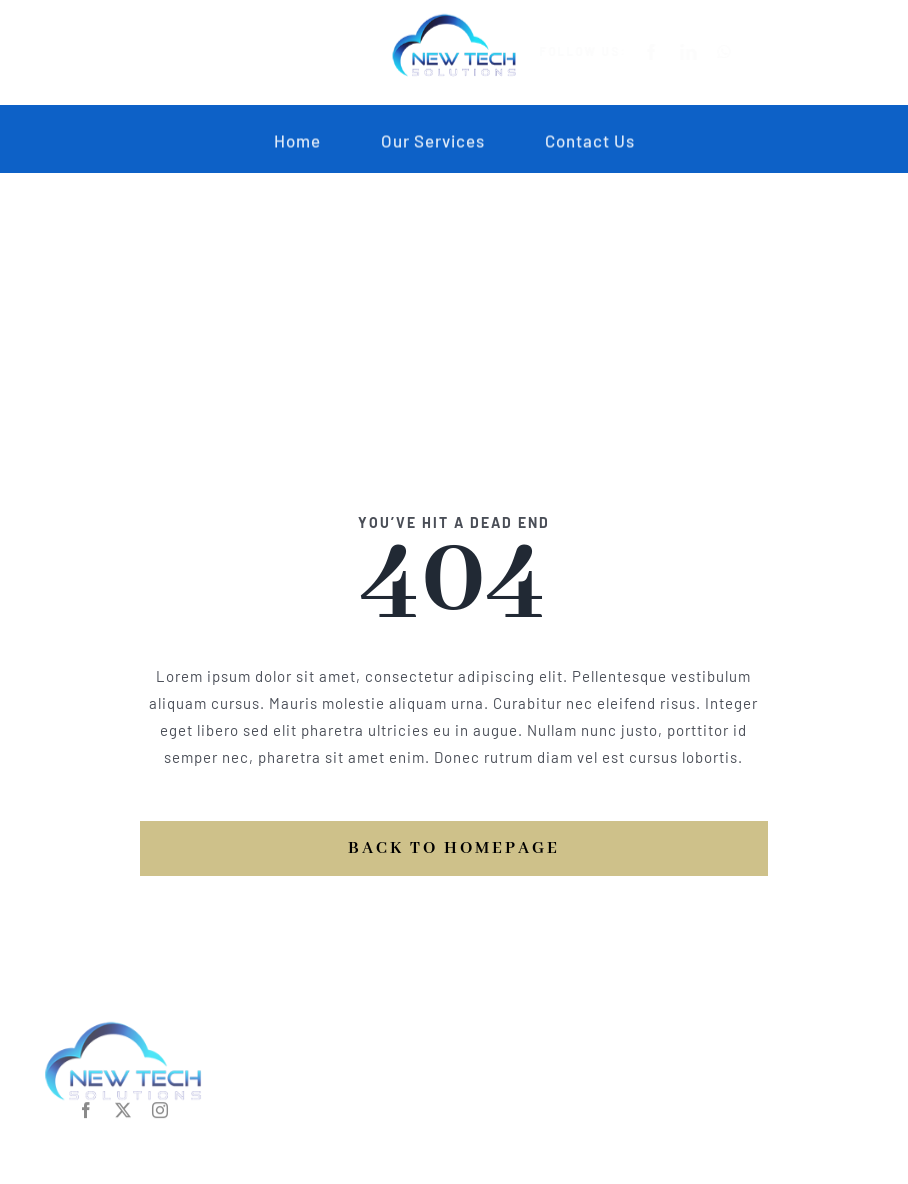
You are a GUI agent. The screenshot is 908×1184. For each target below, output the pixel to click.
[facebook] (667, 52)
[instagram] (160, 1107)
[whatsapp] (740, 52)
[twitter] (123, 1107)
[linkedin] (704, 52)
